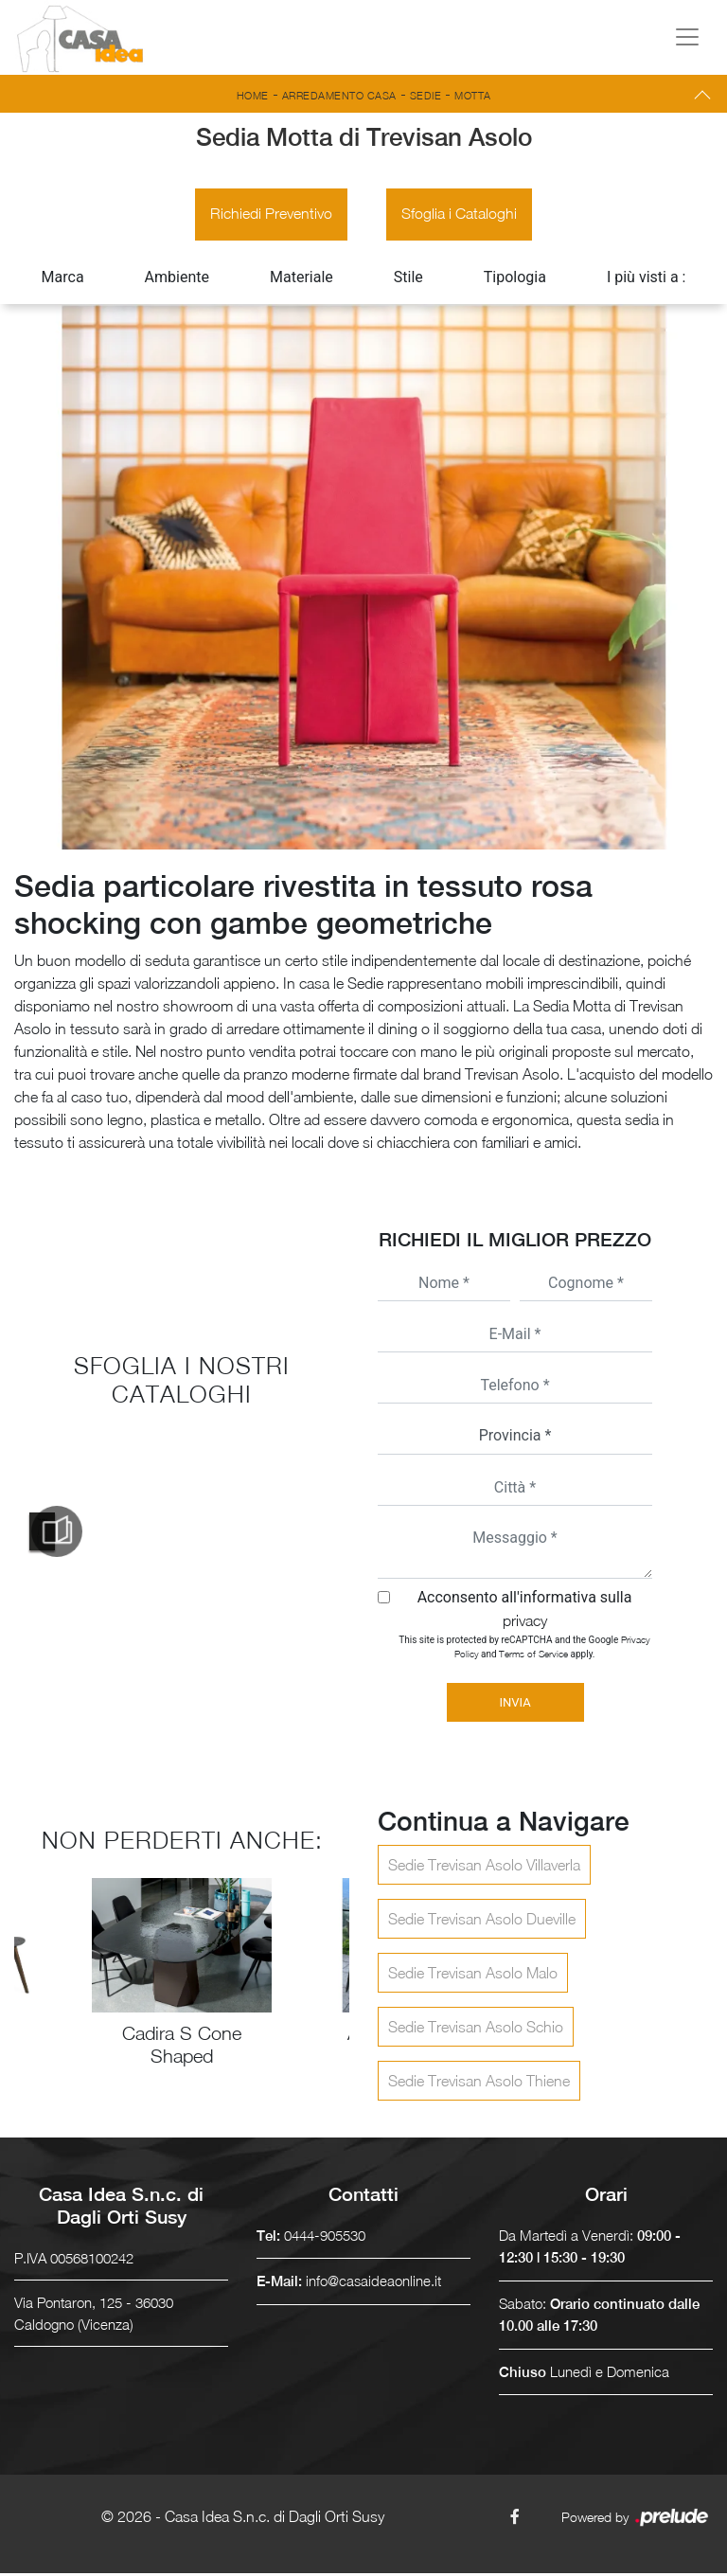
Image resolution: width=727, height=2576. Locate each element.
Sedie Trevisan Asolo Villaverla (484, 1867)
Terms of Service (533, 1656)
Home (253, 95)
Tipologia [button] (515, 280)
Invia (514, 1705)
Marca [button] (63, 280)
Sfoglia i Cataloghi (460, 215)
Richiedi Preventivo (270, 215)
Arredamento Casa (339, 95)
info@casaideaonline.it (373, 2283)
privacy (525, 1623)
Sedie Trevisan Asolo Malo (473, 1975)
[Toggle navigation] (687, 37)
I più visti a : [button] (646, 280)
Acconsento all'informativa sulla (524, 1611)
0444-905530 (324, 2237)
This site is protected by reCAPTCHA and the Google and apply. (524, 1649)
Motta (472, 95)
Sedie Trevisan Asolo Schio (475, 2029)
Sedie (426, 95)
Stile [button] (408, 280)
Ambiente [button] (177, 280)
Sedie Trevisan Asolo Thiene (479, 2083)
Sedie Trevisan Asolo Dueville (482, 1921)
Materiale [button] (301, 280)
